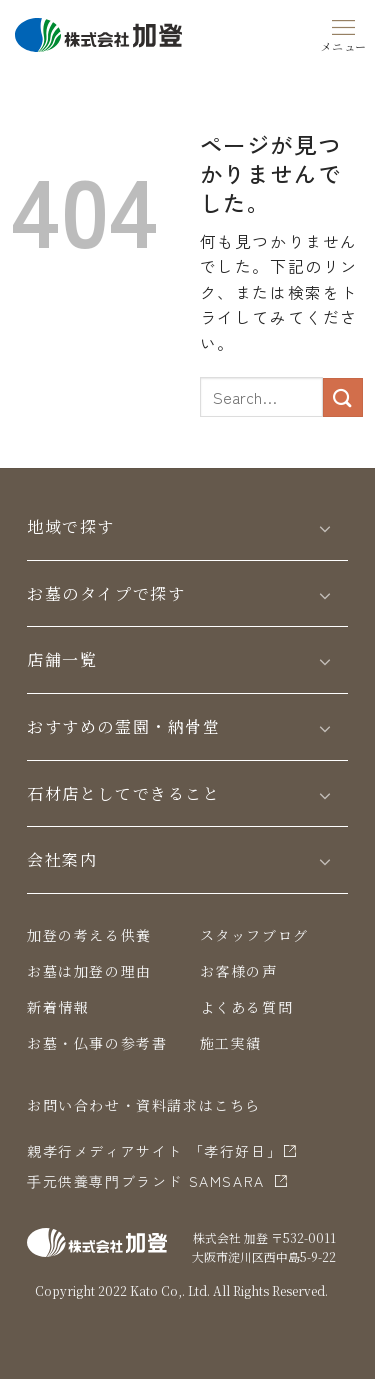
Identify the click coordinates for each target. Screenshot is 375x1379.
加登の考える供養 (89, 935)
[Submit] (343, 397)
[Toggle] (325, 527)
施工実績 (231, 1043)
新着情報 (58, 1007)
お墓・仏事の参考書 (97, 1043)
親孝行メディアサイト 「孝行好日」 (154, 1151)
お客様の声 (239, 971)
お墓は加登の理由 (89, 971)
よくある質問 (247, 1007)
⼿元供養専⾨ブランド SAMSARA (146, 1181)
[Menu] (344, 32)
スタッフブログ (254, 935)
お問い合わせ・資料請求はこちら (144, 1105)
